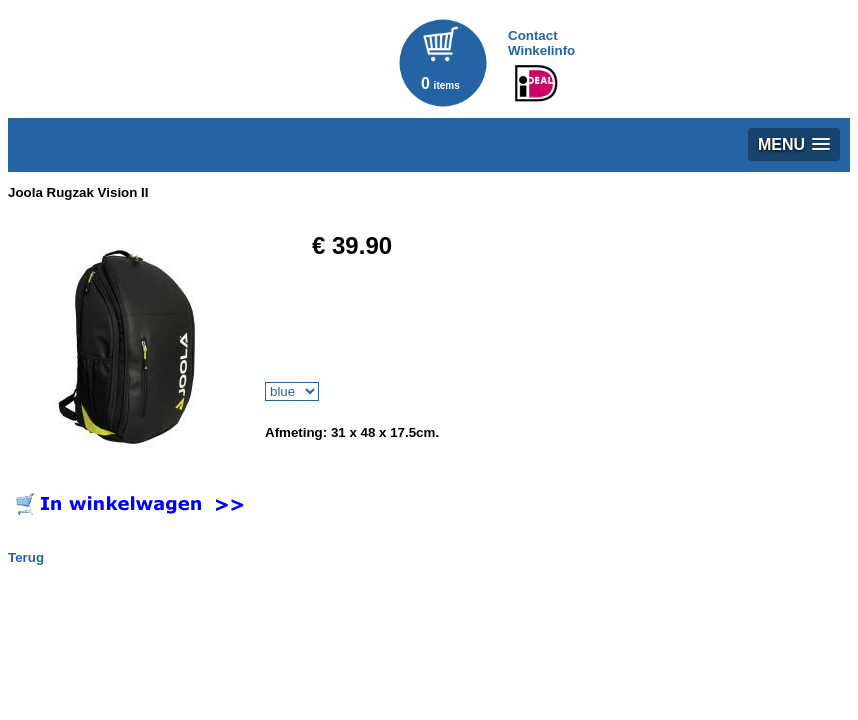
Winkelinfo (541, 50)
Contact (533, 35)
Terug (26, 557)
